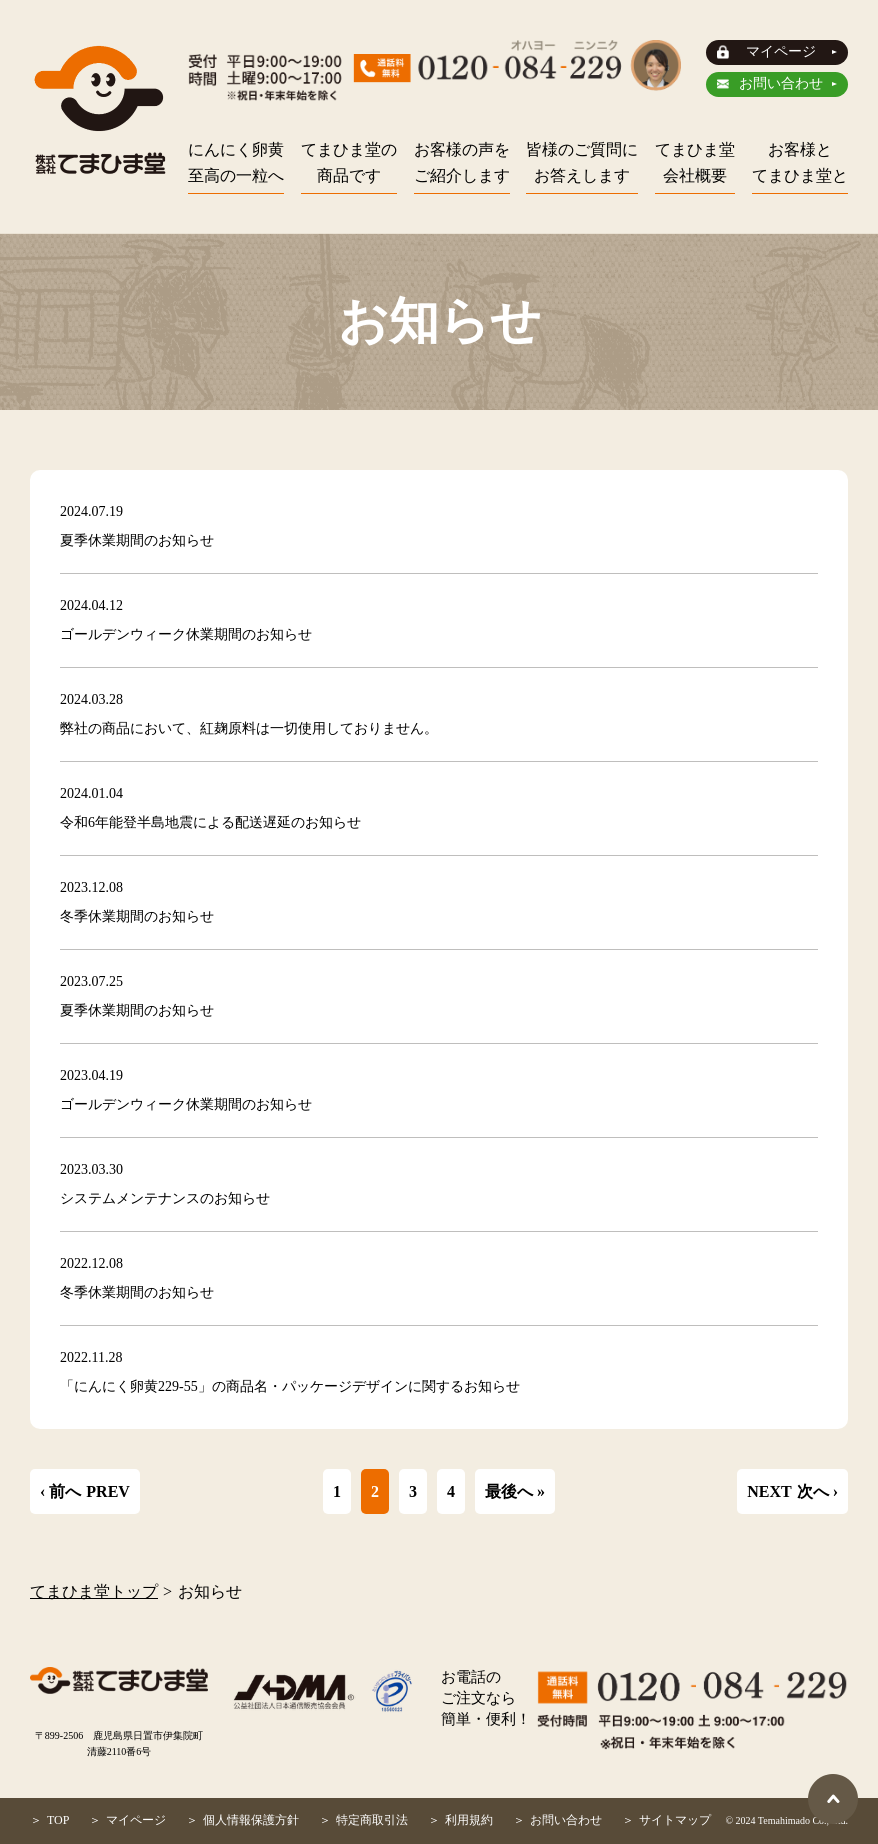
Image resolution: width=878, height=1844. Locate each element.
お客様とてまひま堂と (800, 162)
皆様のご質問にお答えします (582, 162)
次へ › (817, 1491)
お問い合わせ (781, 83)
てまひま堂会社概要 (695, 162)
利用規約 (469, 1820)
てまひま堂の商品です (349, 162)
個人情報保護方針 (251, 1820)
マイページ (781, 51)
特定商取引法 (372, 1820)
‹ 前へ (60, 1491)
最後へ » (515, 1491)
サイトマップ (675, 1820)
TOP (58, 1820)
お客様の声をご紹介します (462, 162)
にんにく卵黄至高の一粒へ (236, 162)
